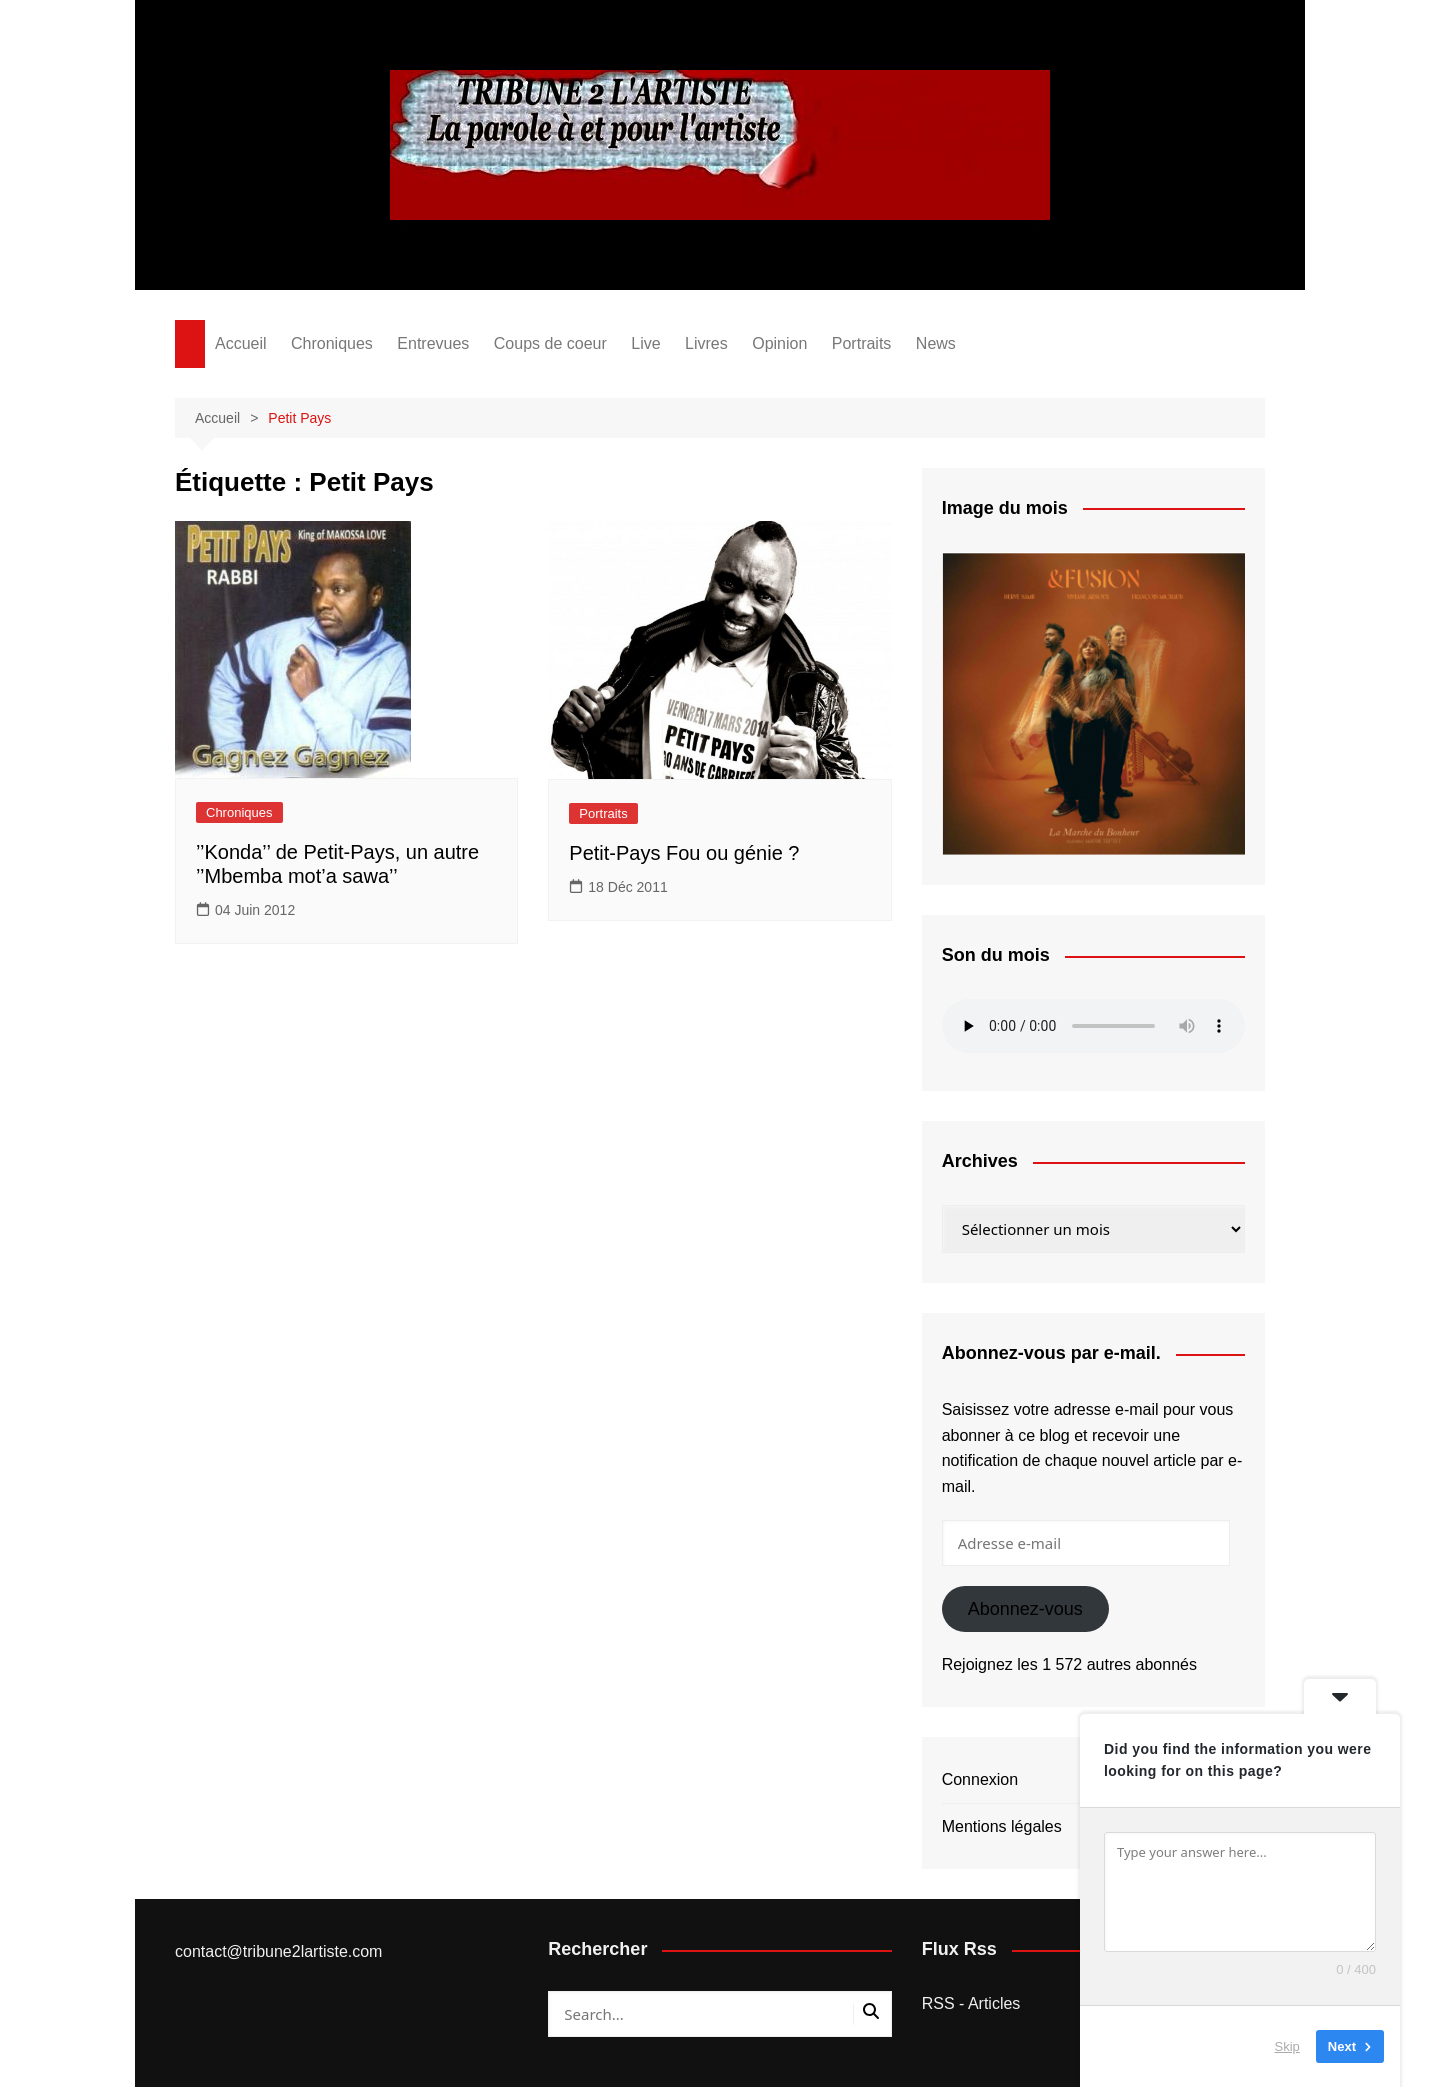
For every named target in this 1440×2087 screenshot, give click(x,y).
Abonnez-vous (1025, 1609)
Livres (706, 343)
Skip (1287, 2046)
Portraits (862, 343)
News (936, 343)
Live (645, 343)
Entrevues (433, 343)
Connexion (980, 1779)
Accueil (241, 343)
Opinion (779, 343)
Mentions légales (1002, 1826)
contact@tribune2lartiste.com (278, 1951)
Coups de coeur (550, 343)
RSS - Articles (971, 2003)
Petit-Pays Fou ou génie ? (684, 853)
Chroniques (332, 343)
